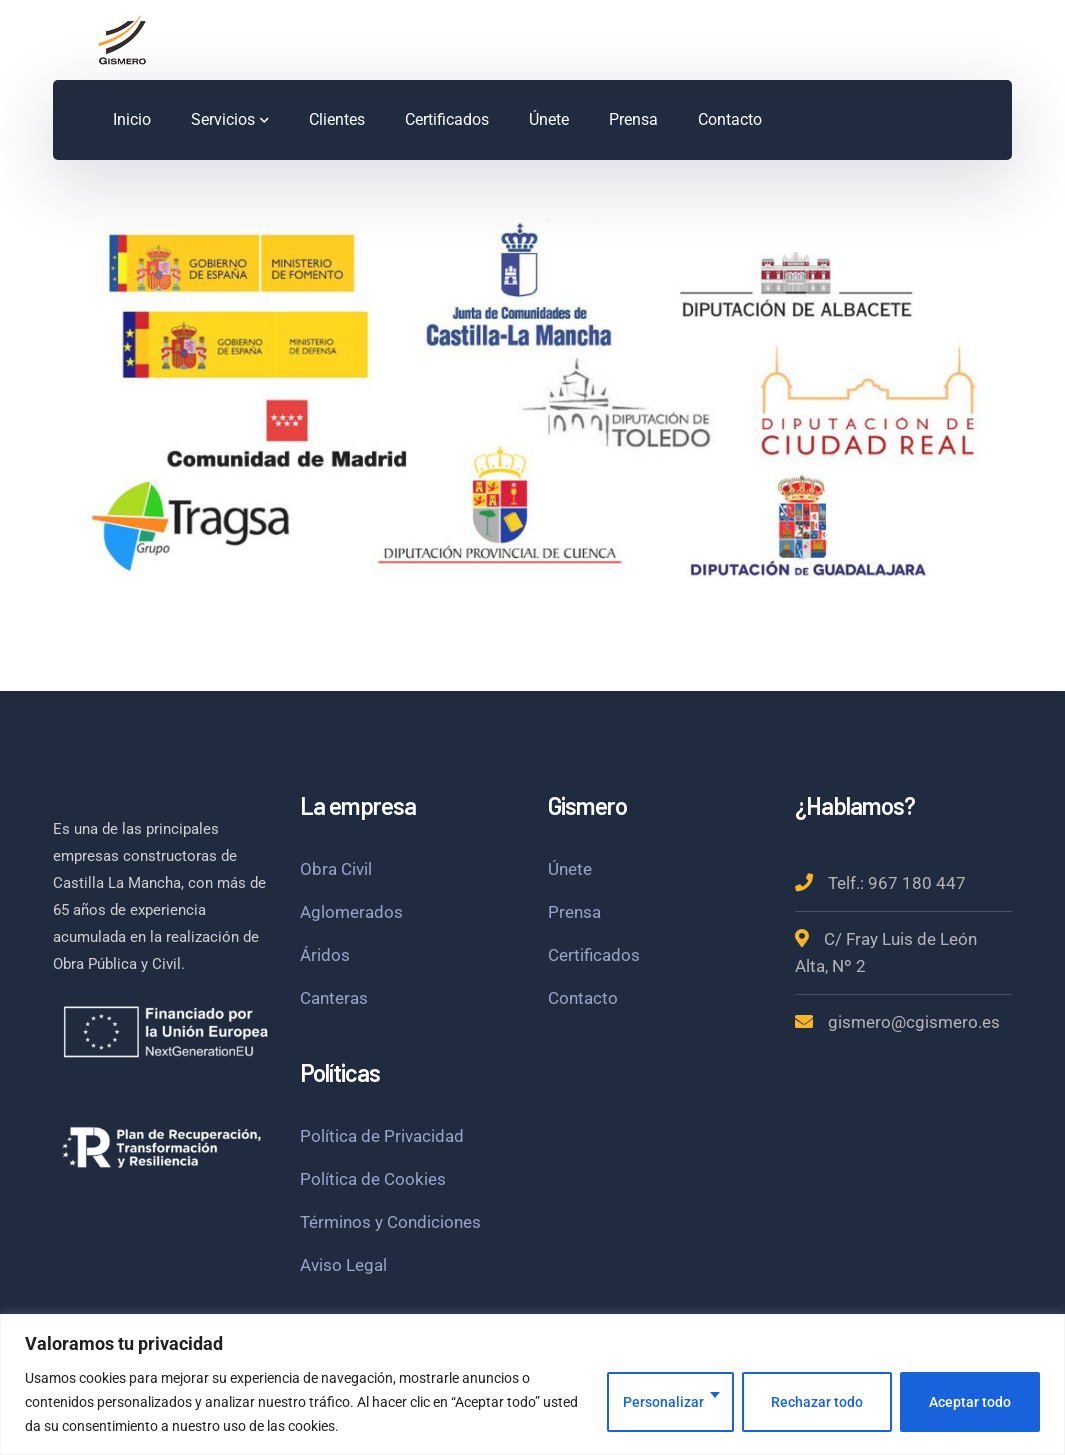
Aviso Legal (343, 1265)
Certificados (594, 955)
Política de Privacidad (382, 1136)
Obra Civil (336, 869)
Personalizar (663, 1402)
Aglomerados (351, 912)
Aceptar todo (970, 1402)
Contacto (583, 998)
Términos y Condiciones (390, 1222)
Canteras (334, 998)
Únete (570, 869)
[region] (532, 1384)
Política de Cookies (373, 1179)
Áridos (325, 955)
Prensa (574, 912)
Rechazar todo (817, 1402)
